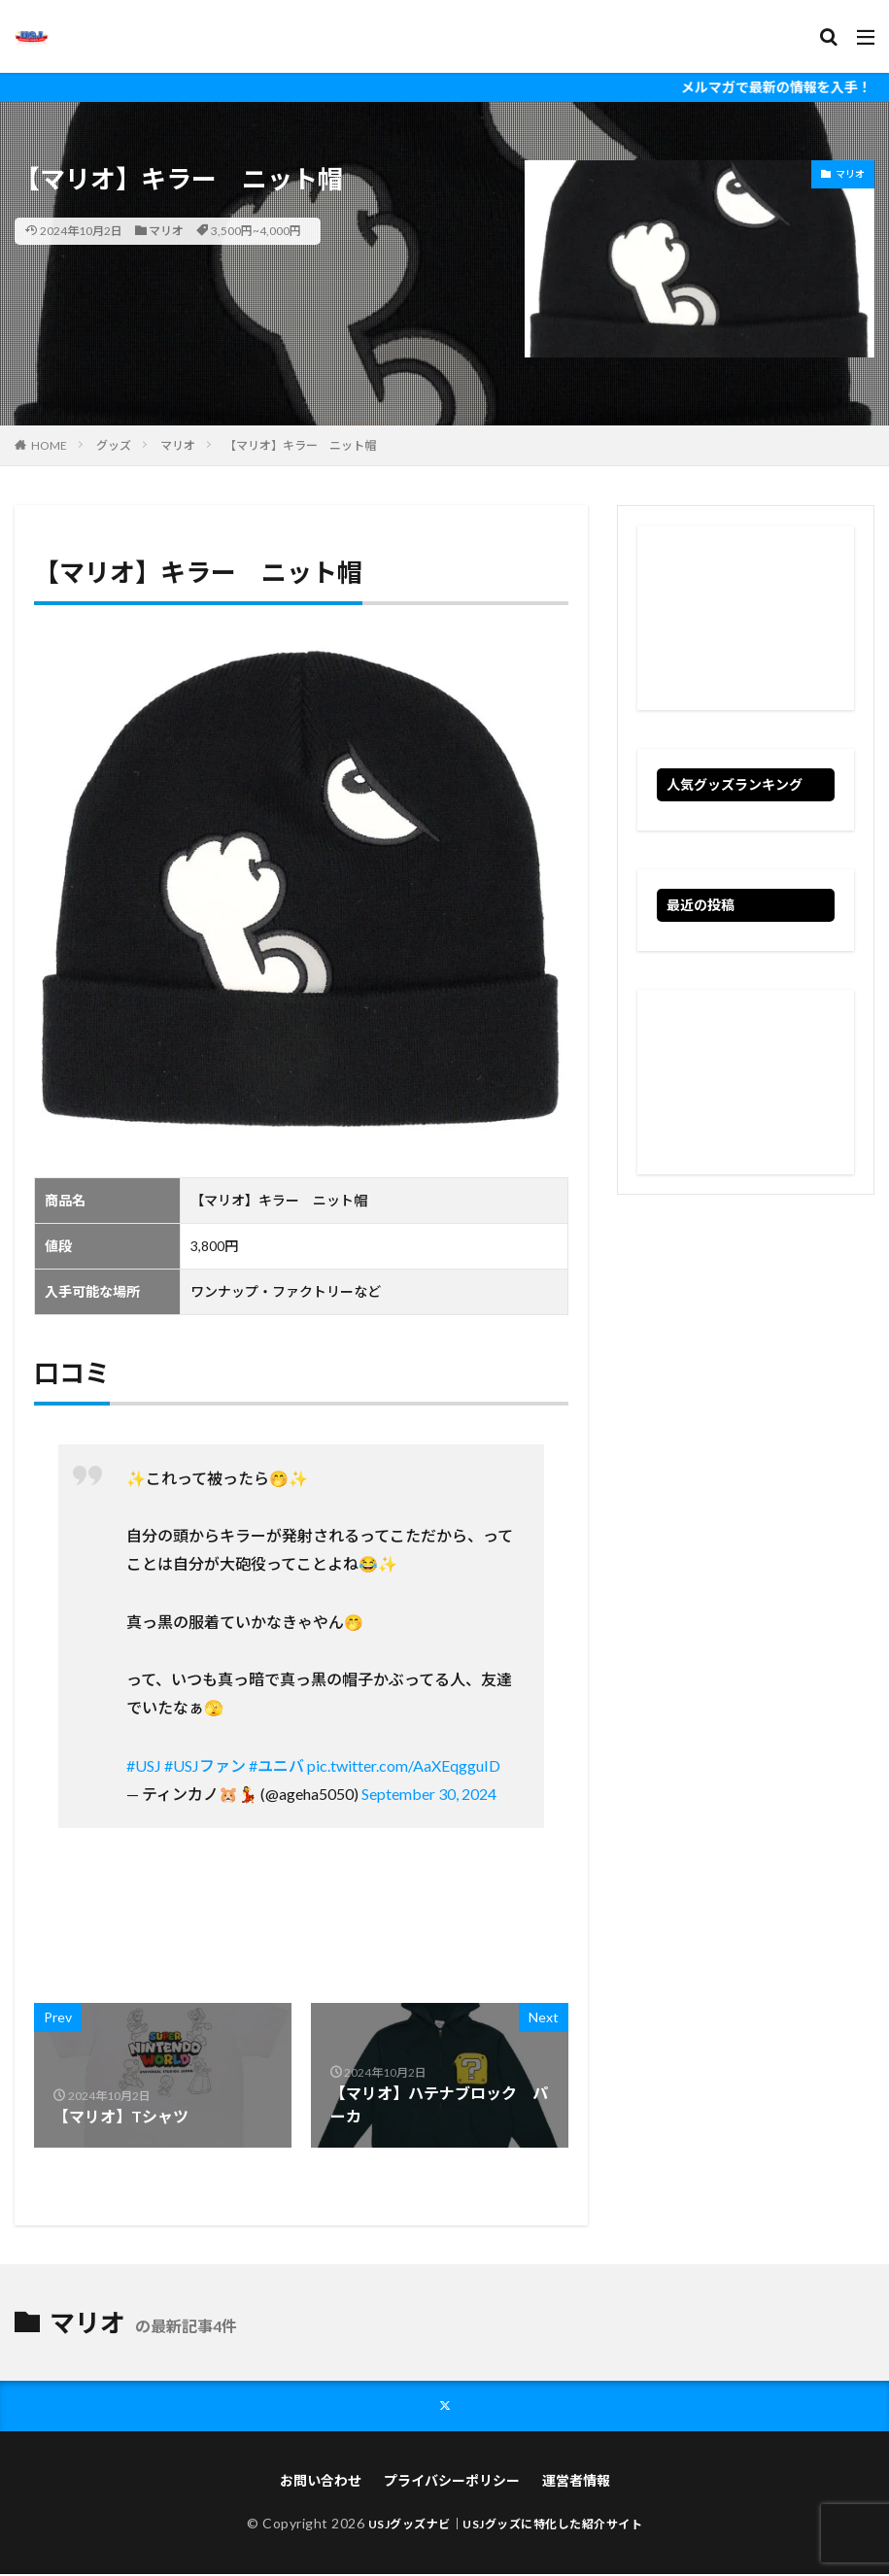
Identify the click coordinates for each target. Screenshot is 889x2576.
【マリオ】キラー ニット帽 (300, 445)
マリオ (166, 230)
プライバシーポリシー (452, 2482)
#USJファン (205, 1765)
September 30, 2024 (428, 1793)
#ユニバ (276, 1765)
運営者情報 (576, 2482)
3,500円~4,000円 (256, 230)
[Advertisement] (746, 618)
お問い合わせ (320, 2482)
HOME (49, 445)
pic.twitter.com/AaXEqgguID (403, 1765)
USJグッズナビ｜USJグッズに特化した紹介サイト (506, 2525)
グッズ (113, 445)
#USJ (143, 1765)
